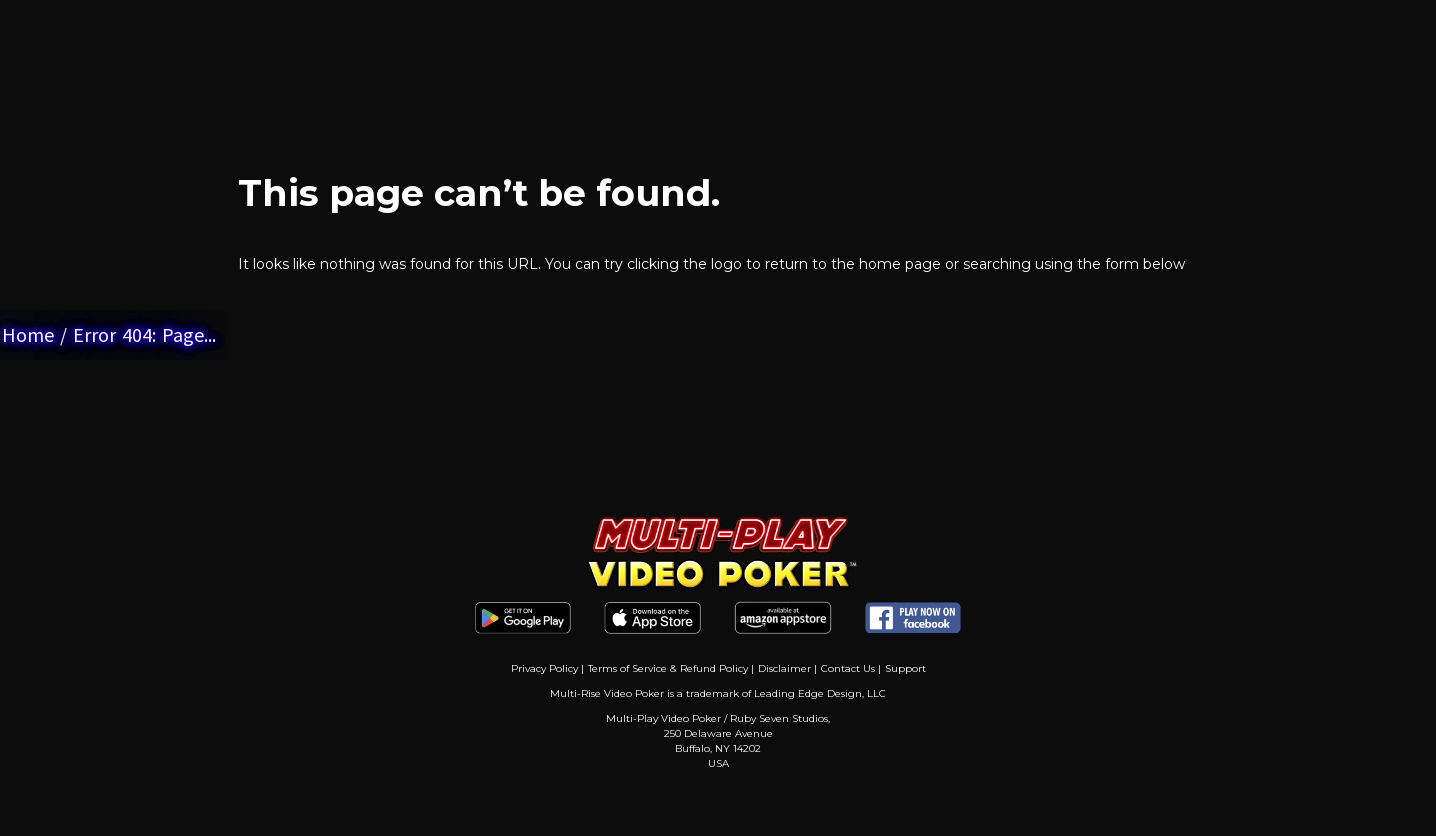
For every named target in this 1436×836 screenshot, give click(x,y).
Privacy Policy (544, 668)
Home (28, 334)
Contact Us (848, 668)
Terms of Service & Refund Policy (668, 668)
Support (905, 668)
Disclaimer (784, 668)
